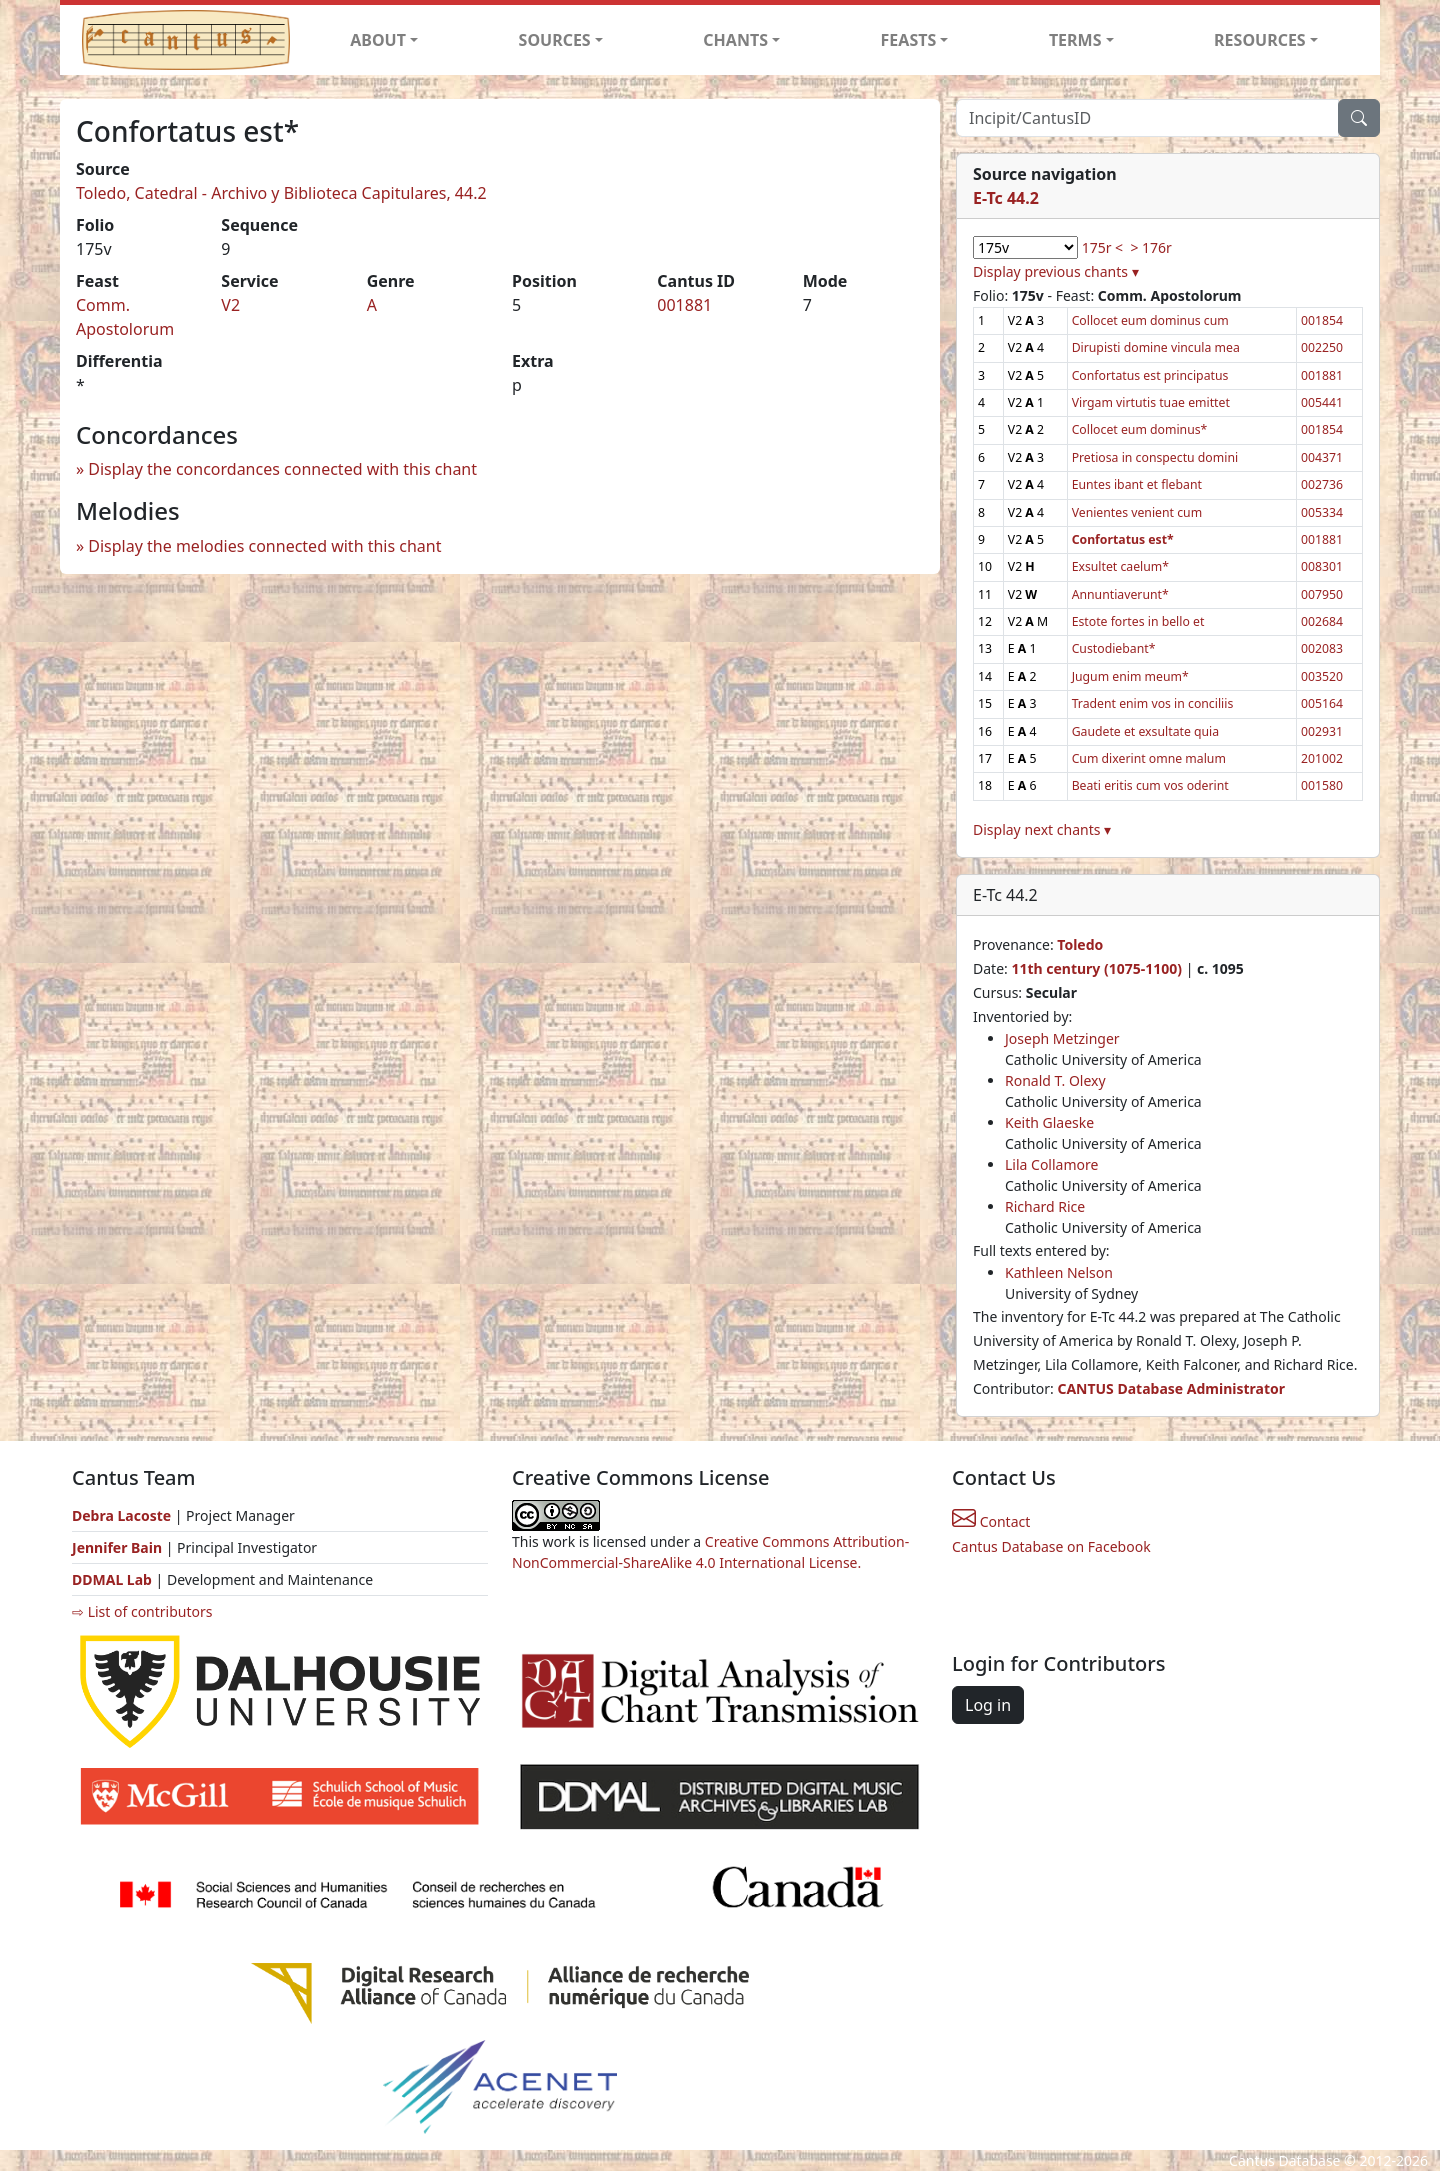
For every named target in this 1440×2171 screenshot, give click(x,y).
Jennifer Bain (119, 1547)
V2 (230, 305)
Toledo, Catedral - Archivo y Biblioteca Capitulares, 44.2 (281, 193)
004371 (1322, 457)
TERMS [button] (1075, 40)
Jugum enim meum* (1130, 676)
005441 (1322, 402)
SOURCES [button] (555, 40)
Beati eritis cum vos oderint (1150, 785)
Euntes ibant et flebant (1137, 484)
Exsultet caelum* (1120, 566)
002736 (1322, 484)
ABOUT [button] (378, 40)
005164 (1322, 703)
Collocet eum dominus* (1140, 429)
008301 (1322, 566)
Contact (991, 1521)
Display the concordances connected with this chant (282, 469)
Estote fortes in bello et (1138, 621)
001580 (1322, 785)
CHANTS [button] (735, 40)
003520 (1322, 676)
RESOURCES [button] (1260, 40)
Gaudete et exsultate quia (1146, 731)
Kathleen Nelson (1059, 1272)
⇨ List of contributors (142, 1611)
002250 (1322, 347)
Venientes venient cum (1137, 512)
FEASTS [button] (909, 40)
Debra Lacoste (121, 1515)
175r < (1102, 247)
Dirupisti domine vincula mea (1156, 347)
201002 (1322, 758)
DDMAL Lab (112, 1579)
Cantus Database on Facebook (1051, 1546)
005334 (1322, 512)
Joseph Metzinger (1062, 1038)
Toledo (1080, 944)
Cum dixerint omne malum (1149, 758)
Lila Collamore (1051, 1164)
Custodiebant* (1114, 648)
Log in (988, 1705)
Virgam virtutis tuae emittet (1151, 402)
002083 (1322, 648)
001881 (684, 305)
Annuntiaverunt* (1120, 594)
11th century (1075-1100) (1096, 968)
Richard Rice (1045, 1206)
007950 (1322, 594)
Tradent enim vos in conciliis (1153, 703)
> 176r (1150, 247)
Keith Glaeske (1049, 1122)
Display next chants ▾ (1042, 829)
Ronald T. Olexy (1055, 1080)
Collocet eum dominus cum (1150, 320)
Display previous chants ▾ (1056, 271)
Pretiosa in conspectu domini (1155, 457)
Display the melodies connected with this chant (264, 546)
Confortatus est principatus (1150, 375)
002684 (1322, 621)
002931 (1322, 731)
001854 (1322, 320)
